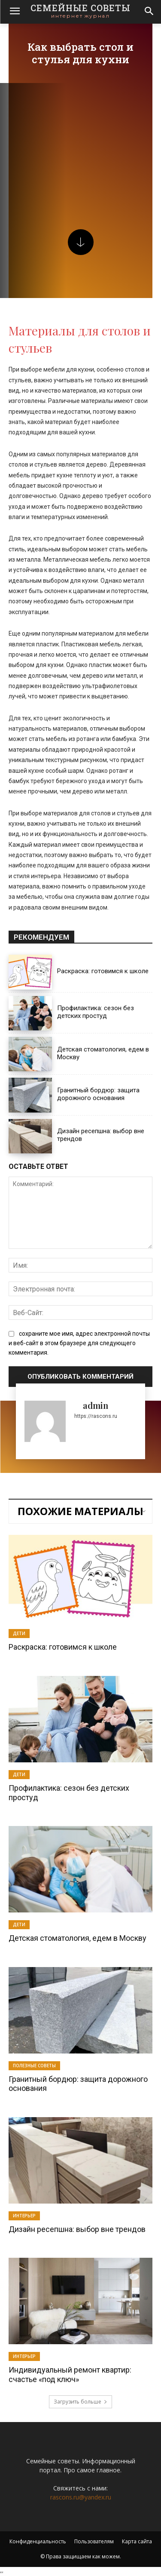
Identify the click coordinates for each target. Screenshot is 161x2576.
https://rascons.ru (95, 1416)
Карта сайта (137, 2541)
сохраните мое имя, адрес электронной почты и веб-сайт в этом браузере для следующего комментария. (79, 1343)
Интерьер (24, 2216)
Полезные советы (34, 2066)
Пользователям (94, 2541)
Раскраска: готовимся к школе (103, 971)
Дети (19, 1633)
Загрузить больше (80, 2401)
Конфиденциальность (37, 2541)
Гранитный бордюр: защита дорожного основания (98, 1094)
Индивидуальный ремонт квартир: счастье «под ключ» (70, 2374)
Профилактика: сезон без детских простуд (95, 1012)
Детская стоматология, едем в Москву (77, 1938)
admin (95, 1405)
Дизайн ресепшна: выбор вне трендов (77, 2229)
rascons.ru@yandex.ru (80, 2497)
